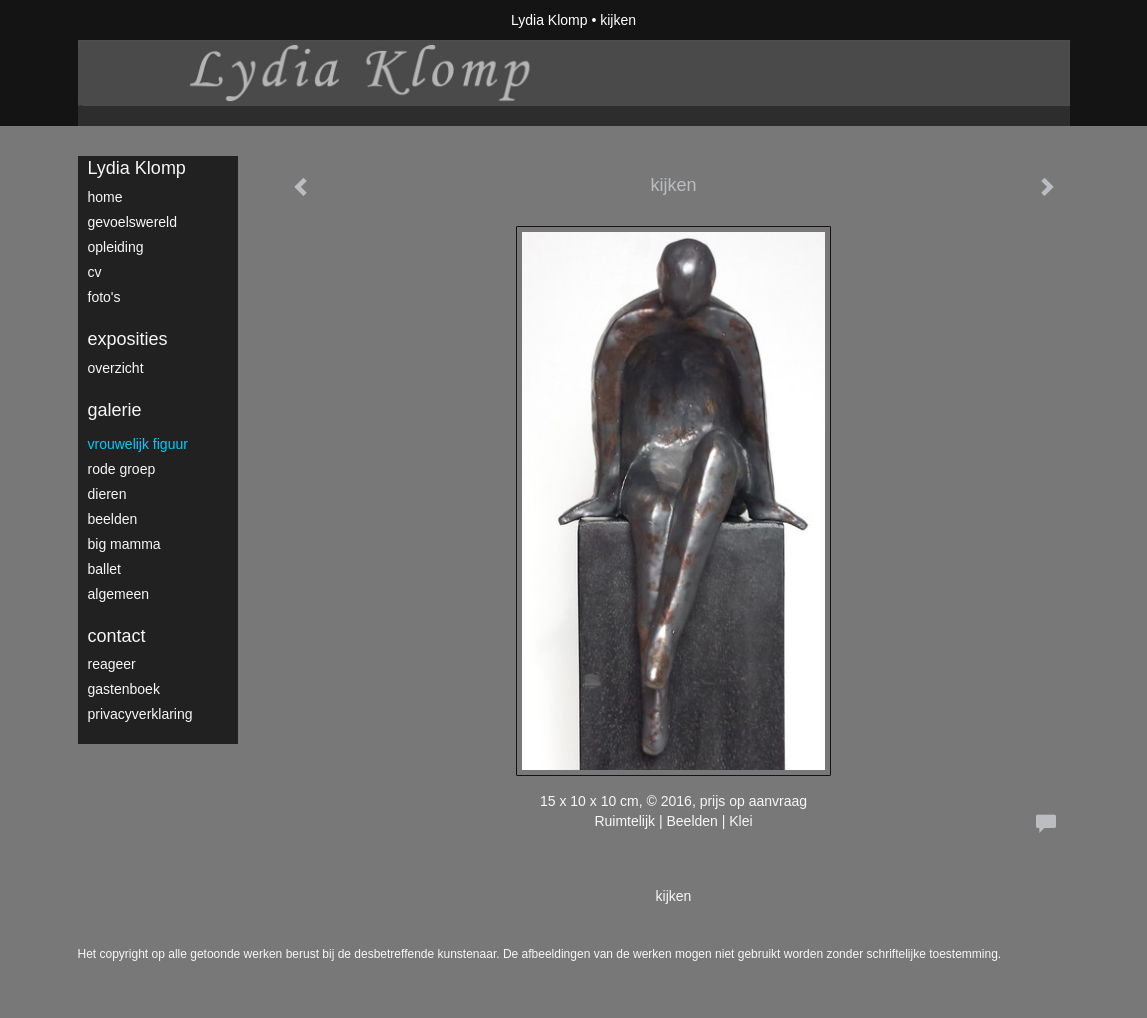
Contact (117, 636)
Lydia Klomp (549, 20)
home (105, 197)
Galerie (115, 410)
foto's (104, 297)
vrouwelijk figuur (138, 444)
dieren (107, 494)
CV (95, 272)
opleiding (116, 247)
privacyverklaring (140, 714)
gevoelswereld (133, 222)
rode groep (122, 469)
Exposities (128, 339)
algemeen (119, 594)
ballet (104, 569)
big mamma (124, 544)
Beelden (113, 519)
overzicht (116, 368)
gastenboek (124, 689)
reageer (112, 664)
